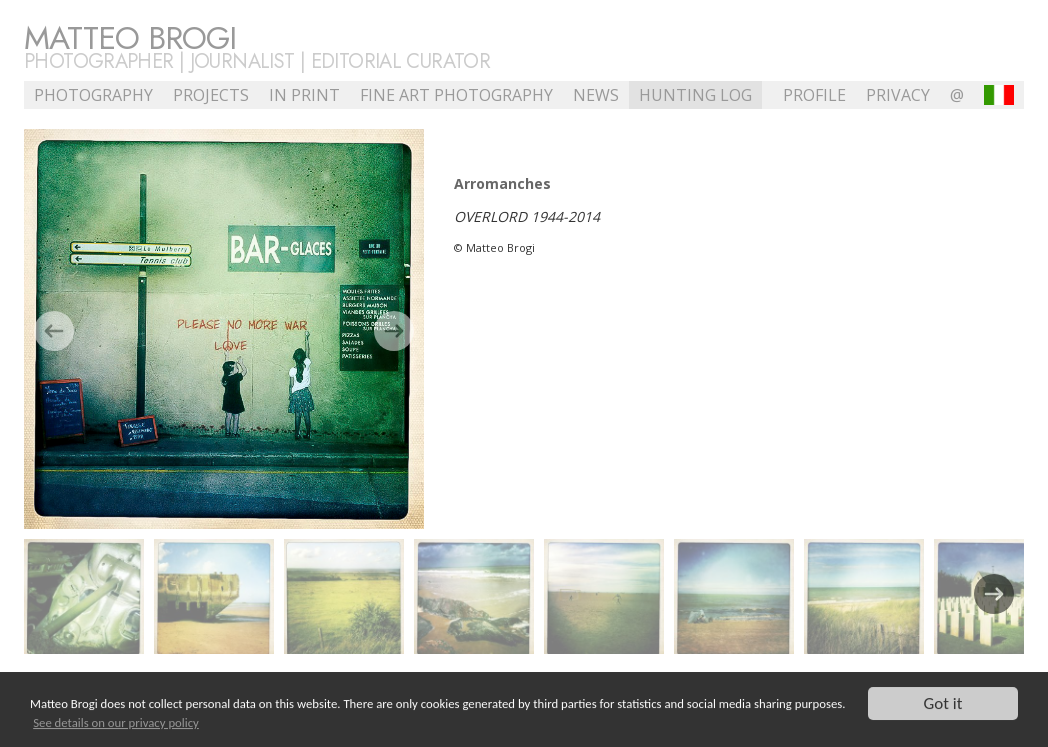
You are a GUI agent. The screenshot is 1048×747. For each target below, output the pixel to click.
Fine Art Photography (456, 95)
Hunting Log (695, 95)
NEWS (596, 95)
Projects (211, 95)
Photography (93, 95)
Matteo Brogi (130, 38)
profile (814, 95)
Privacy (898, 95)
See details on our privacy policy (116, 723)
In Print (304, 95)
